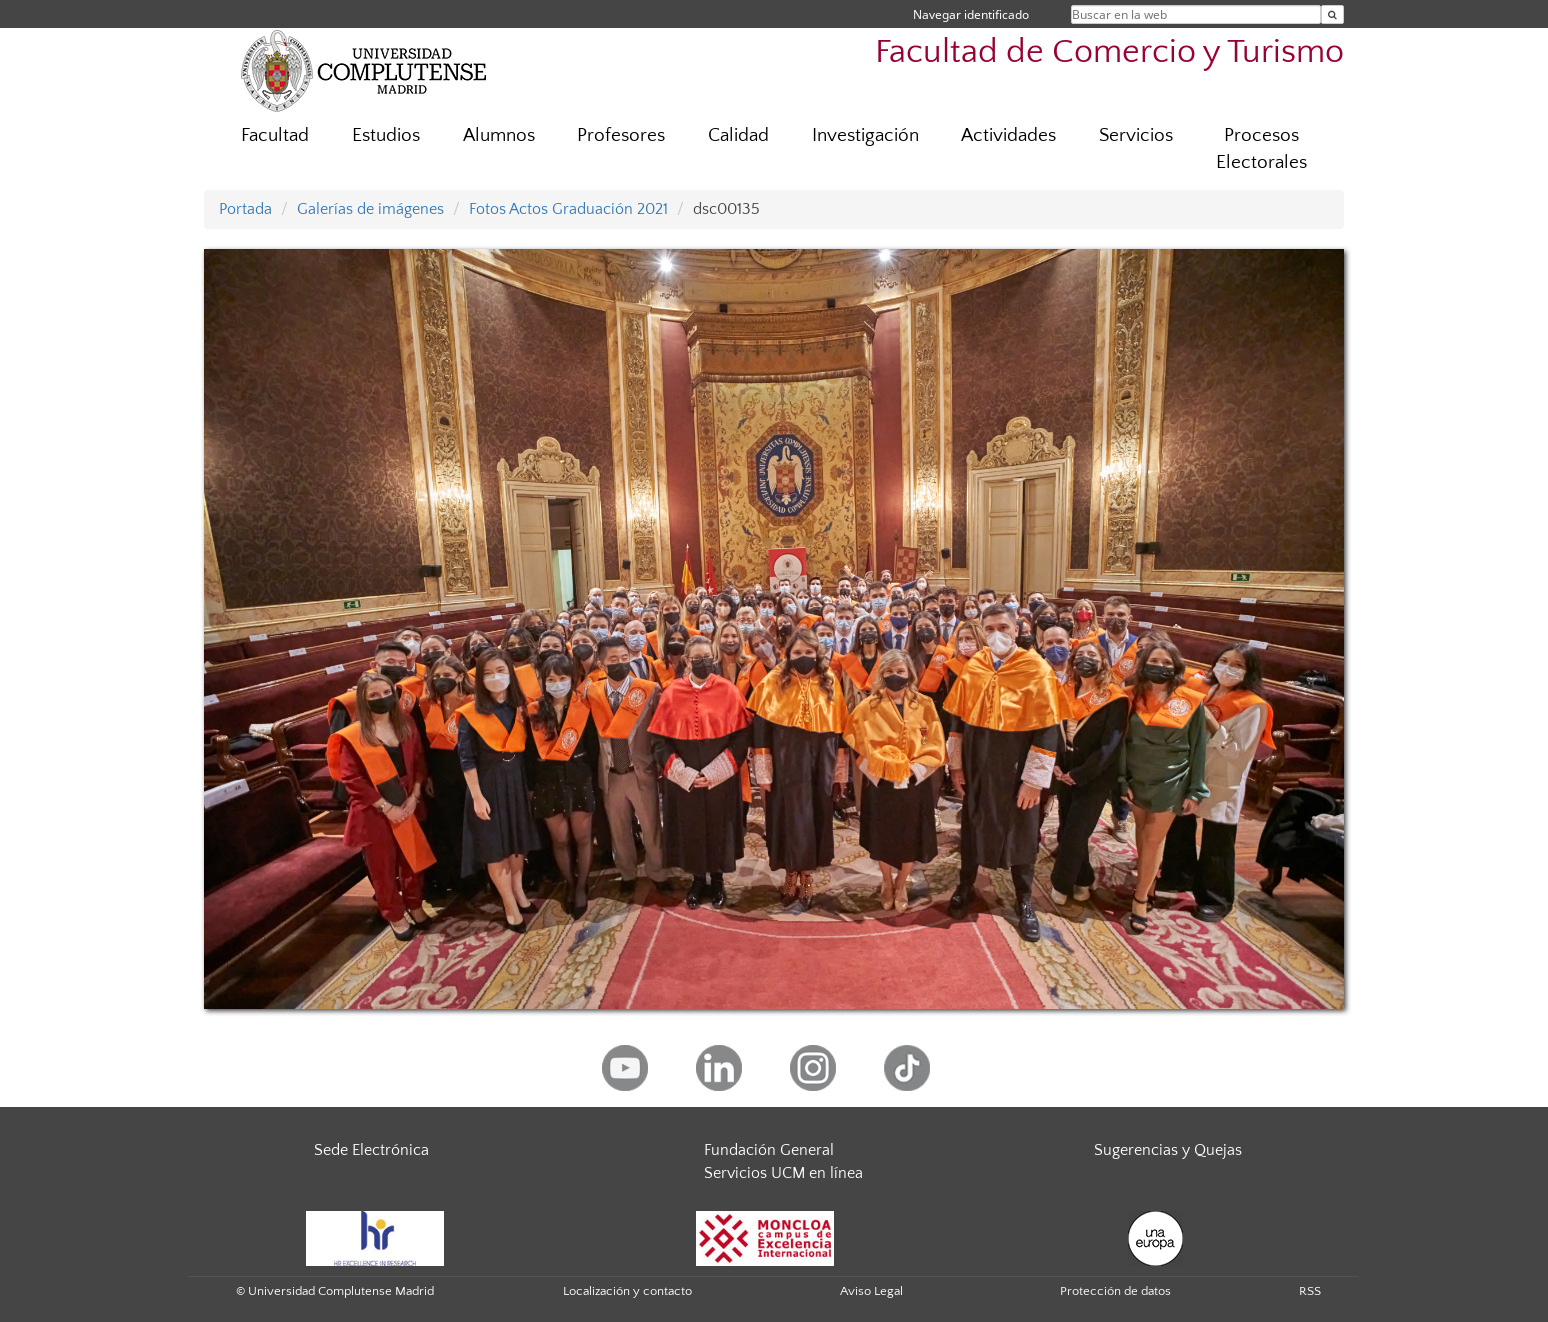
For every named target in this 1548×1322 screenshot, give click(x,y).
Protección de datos (1115, 1291)
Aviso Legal (871, 1291)
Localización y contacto (627, 1291)
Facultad (275, 135)
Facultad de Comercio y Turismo (1109, 52)
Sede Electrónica (371, 1150)
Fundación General (769, 1150)
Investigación (865, 135)
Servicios (1136, 135)
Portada (245, 209)
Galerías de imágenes (370, 209)
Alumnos (499, 135)
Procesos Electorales (1261, 149)
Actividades (1008, 135)
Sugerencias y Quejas (1168, 1150)
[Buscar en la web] (1332, 14)
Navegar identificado (971, 14)
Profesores (621, 135)
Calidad (738, 135)
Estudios (386, 135)
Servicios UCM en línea (783, 1173)
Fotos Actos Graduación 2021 (568, 209)
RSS (1310, 1291)
